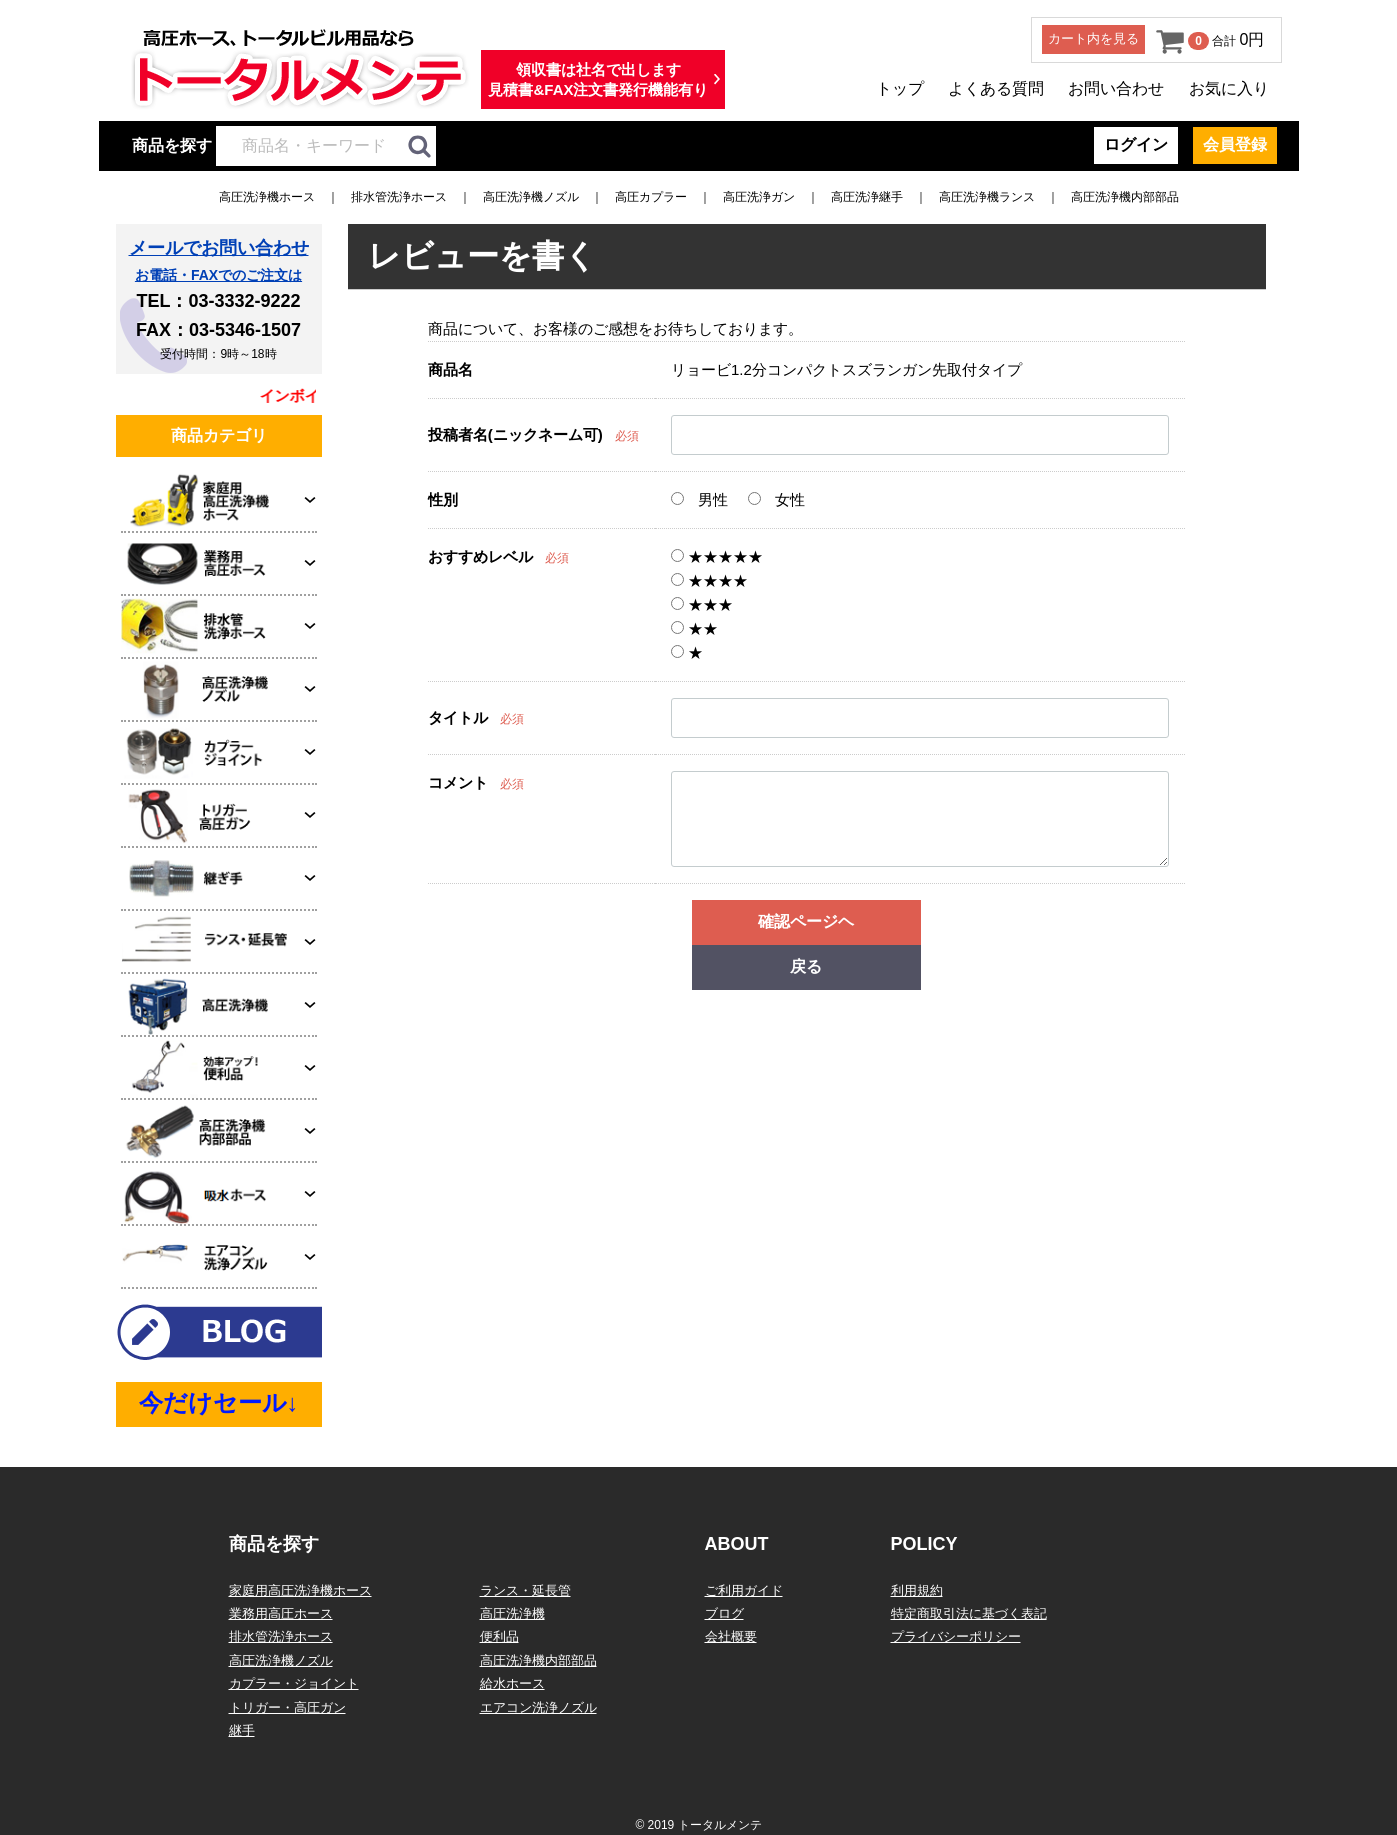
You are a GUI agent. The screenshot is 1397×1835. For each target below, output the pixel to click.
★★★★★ (717, 556)
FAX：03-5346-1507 (218, 330)
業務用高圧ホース (281, 1613)
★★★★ (709, 580)
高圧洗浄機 (512, 1613)
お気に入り (1229, 88)
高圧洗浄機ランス (987, 197)
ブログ (724, 1613)
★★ (694, 628)
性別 (443, 499)
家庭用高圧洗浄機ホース (300, 1590)
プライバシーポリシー (956, 1636)
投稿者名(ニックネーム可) (515, 434)
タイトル (458, 717)
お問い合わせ (1116, 88)
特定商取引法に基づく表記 (969, 1613)
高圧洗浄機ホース (267, 197)
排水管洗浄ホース (399, 197)
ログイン (1136, 144)
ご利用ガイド (744, 1590)
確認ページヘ (806, 921)
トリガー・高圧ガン (287, 1707)
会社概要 (731, 1636)
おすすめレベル (480, 556)
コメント (458, 782)
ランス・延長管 (525, 1590)
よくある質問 (996, 88)
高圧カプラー (651, 197)
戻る (806, 966)
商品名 (450, 369)
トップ (900, 88)
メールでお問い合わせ (219, 248)
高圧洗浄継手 (867, 197)
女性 (776, 499)
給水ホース (512, 1683)
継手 (242, 1730)
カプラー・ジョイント (294, 1683)
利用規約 (917, 1590)
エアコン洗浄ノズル (538, 1707)
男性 (699, 499)
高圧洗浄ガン (759, 197)
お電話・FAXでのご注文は (218, 275)
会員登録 (1235, 144)
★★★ (702, 604)
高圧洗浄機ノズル (531, 197)
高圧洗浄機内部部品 (1125, 197)
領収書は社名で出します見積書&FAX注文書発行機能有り (598, 79)
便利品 (499, 1636)
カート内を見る (1093, 38)
